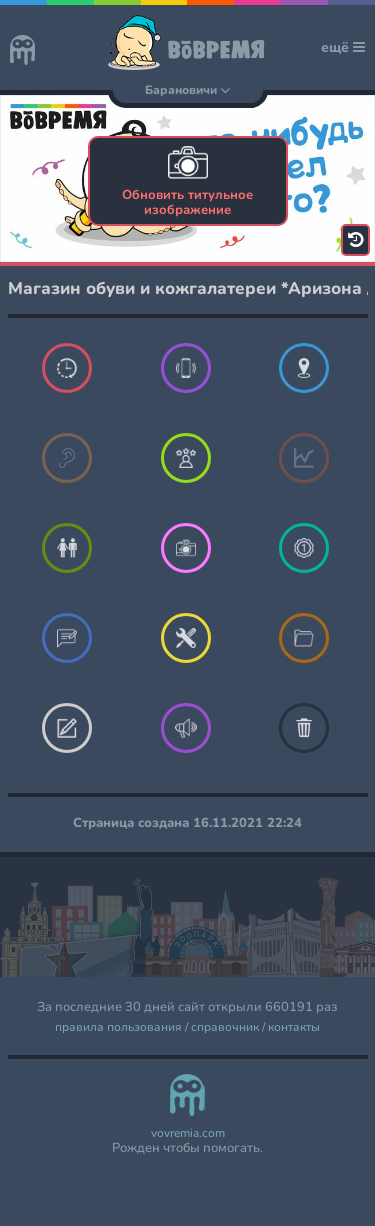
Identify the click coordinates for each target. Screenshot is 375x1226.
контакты (294, 1027)
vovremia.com (188, 1133)
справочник (225, 1027)
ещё (343, 47)
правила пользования (118, 1027)
